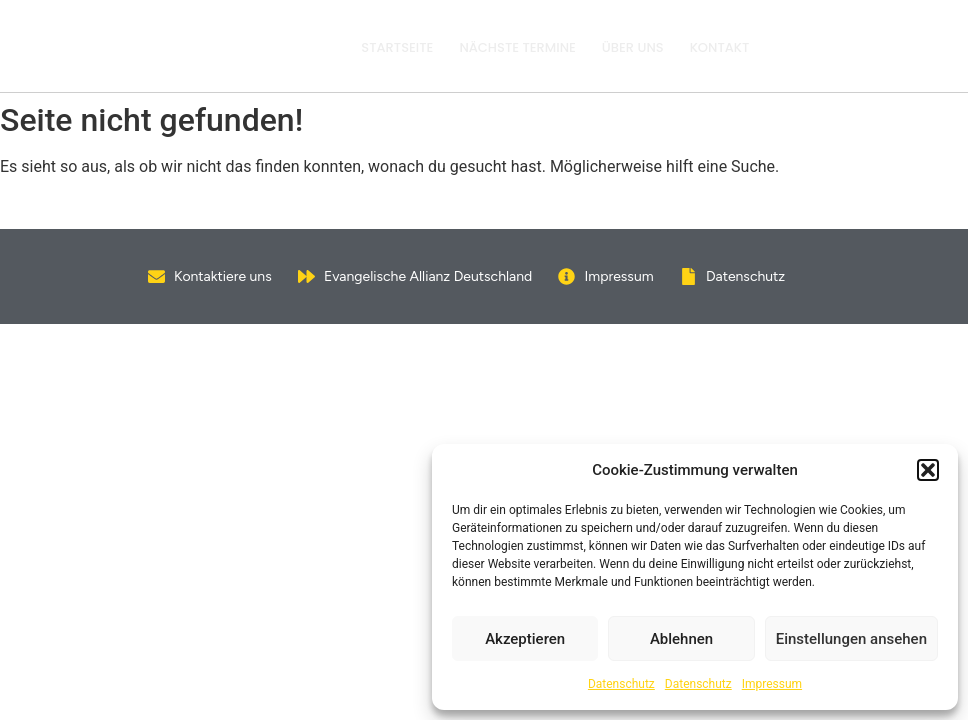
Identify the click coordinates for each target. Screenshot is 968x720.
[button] (928, 470)
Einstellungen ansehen (851, 639)
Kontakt (720, 47)
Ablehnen (681, 639)
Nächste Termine (517, 47)
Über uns (633, 47)
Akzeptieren (525, 639)
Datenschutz (621, 684)
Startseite (397, 47)
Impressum (772, 684)
